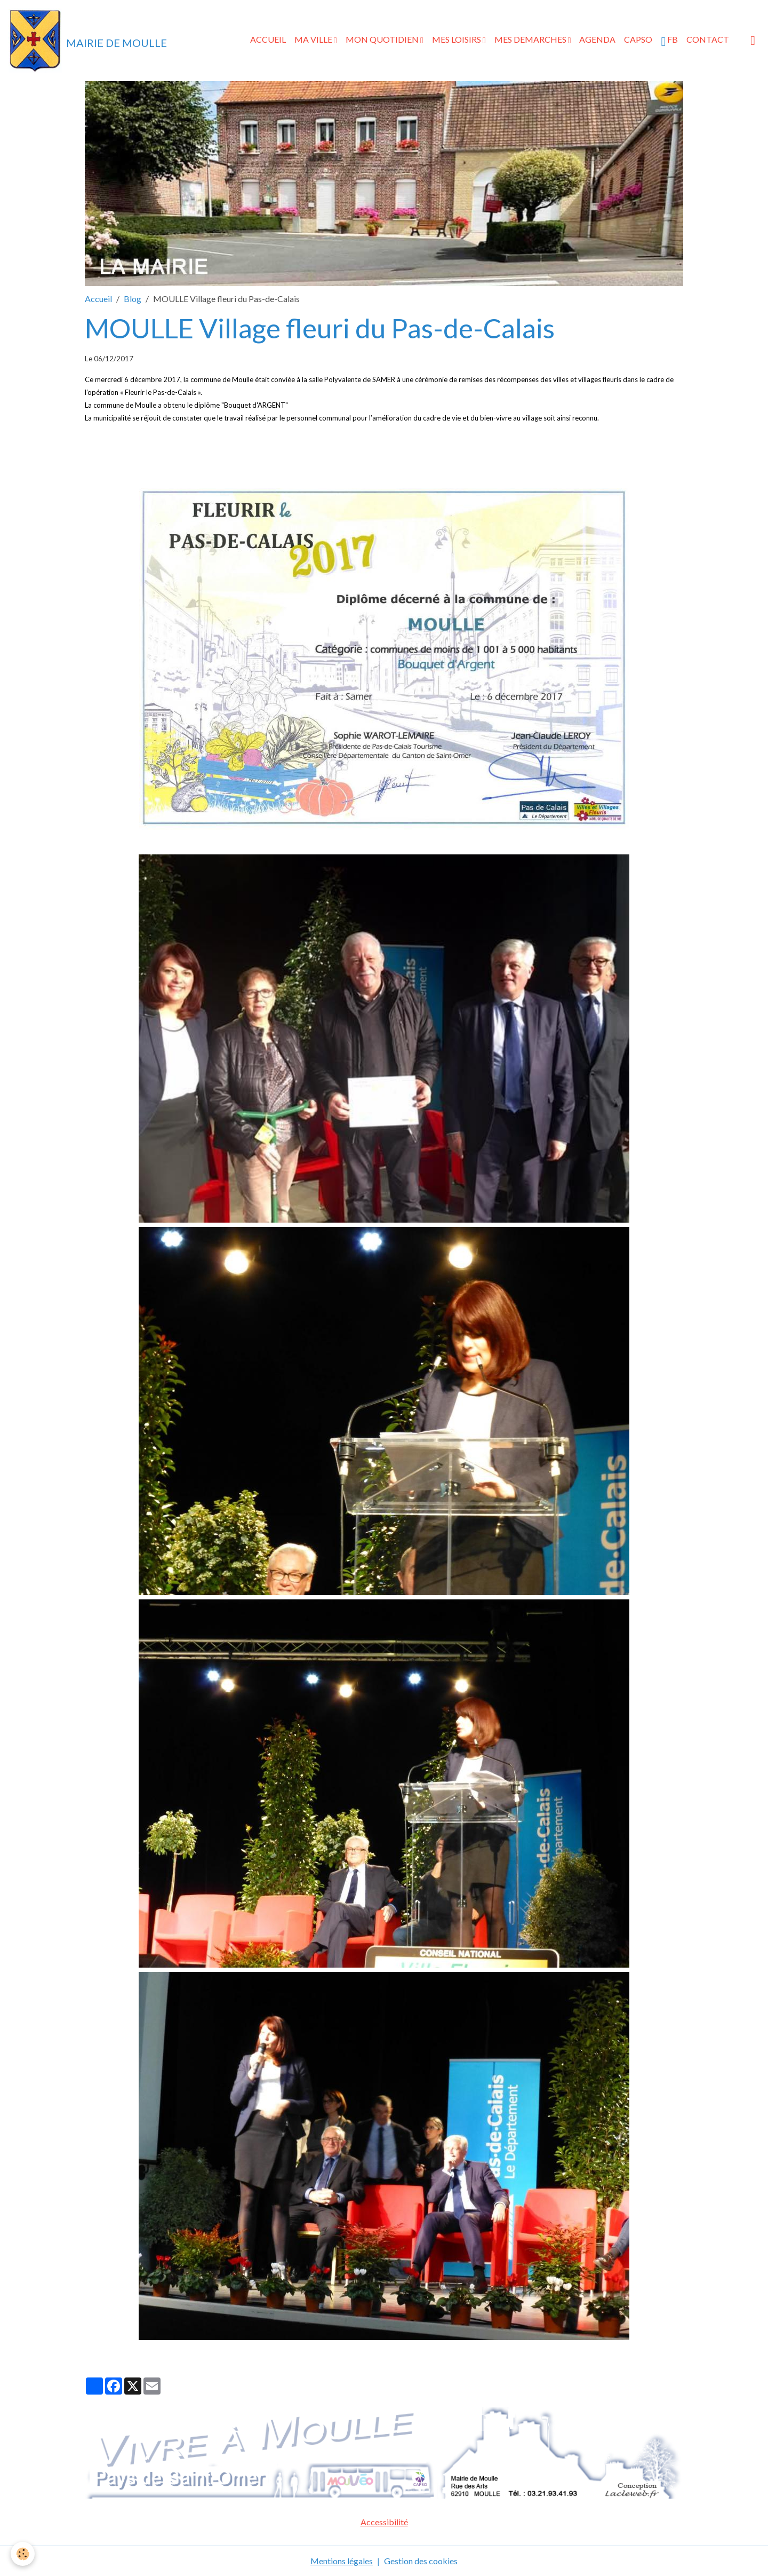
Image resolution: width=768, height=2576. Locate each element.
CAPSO (638, 39)
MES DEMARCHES (531, 39)
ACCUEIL (268, 39)
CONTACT (707, 39)
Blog (132, 299)
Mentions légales (341, 2561)
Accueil (98, 299)
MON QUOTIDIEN (383, 39)
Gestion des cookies (421, 2561)
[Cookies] (23, 2554)
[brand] (88, 41)
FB (669, 41)
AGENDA (597, 39)
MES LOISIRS (457, 39)
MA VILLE (314, 39)
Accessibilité (384, 2522)
